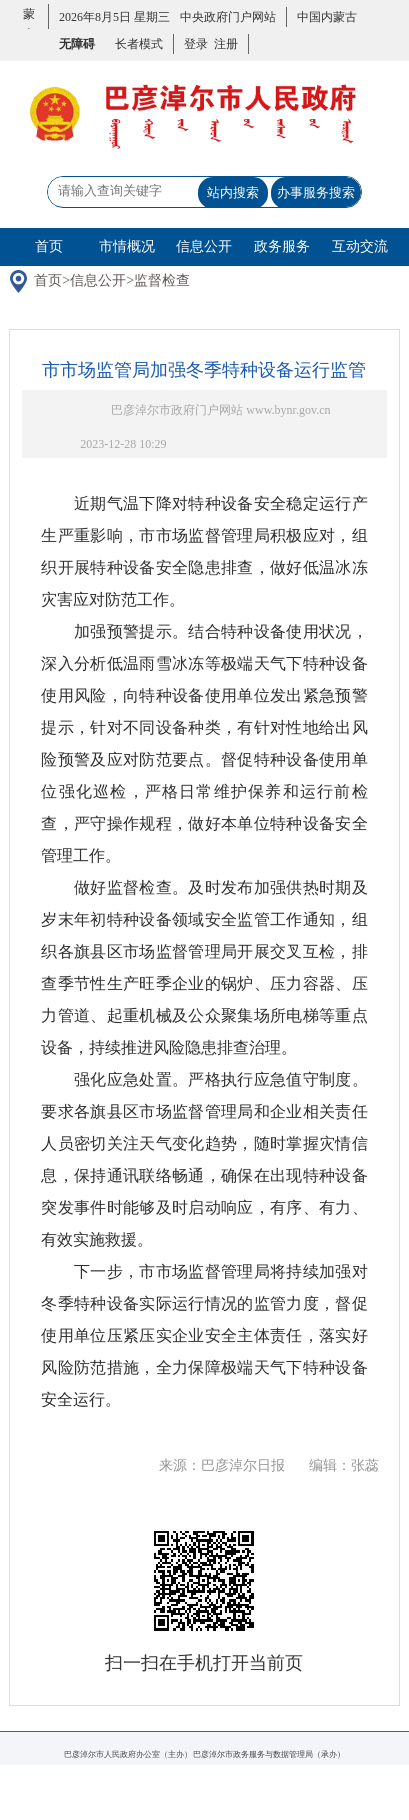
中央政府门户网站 (228, 17)
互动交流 (360, 246)
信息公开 (204, 246)
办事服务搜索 (316, 192)
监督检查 (162, 280)
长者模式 (139, 44)
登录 (196, 44)
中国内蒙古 (327, 17)
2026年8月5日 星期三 (114, 17)
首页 (49, 246)
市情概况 (127, 246)
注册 (223, 44)
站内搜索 (233, 192)
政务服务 (282, 246)
